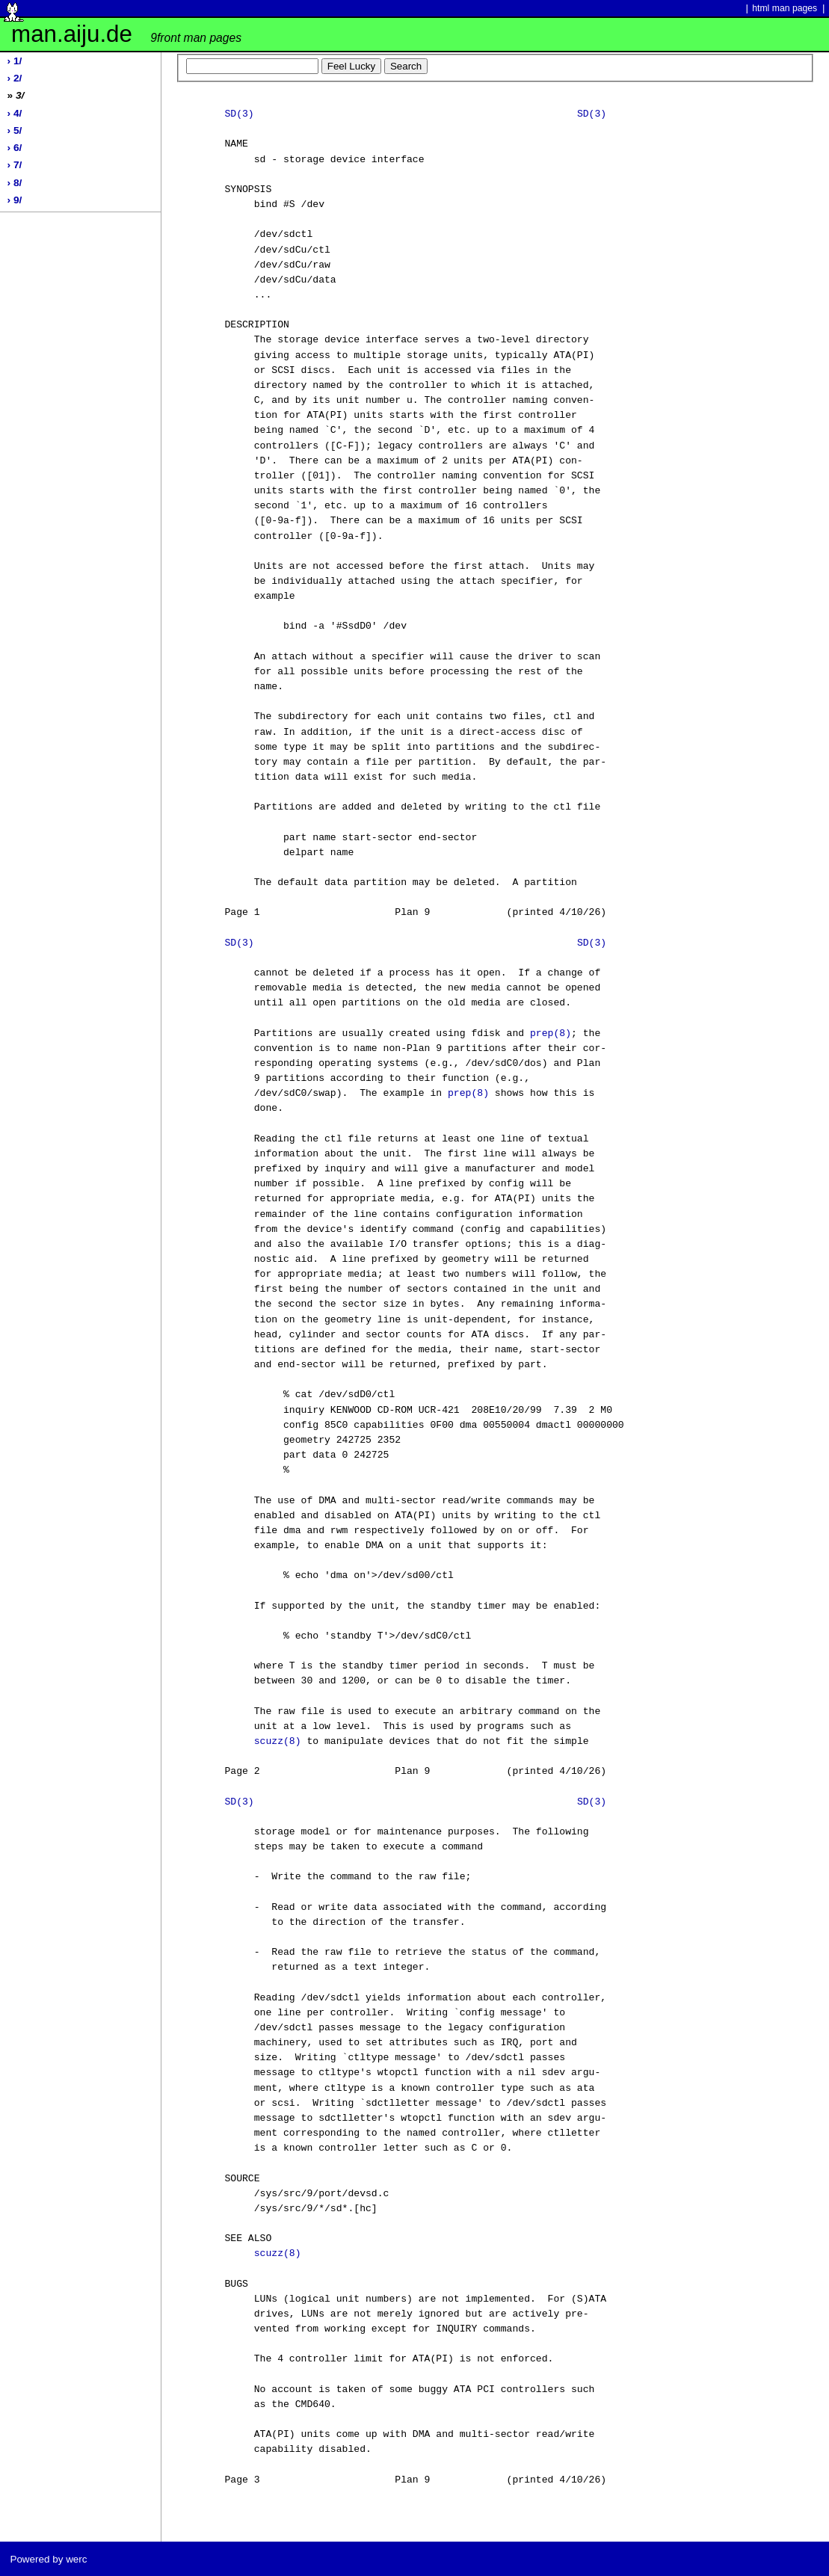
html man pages (784, 8)
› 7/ (14, 164)
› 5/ (14, 130)
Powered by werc (48, 2559)
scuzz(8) (277, 1741)
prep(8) (550, 1034)
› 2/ (14, 78)
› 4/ (14, 113)
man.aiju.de (126, 34)
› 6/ (14, 147)
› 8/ (14, 182)
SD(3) (238, 114)
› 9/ (14, 200)
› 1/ (14, 61)
